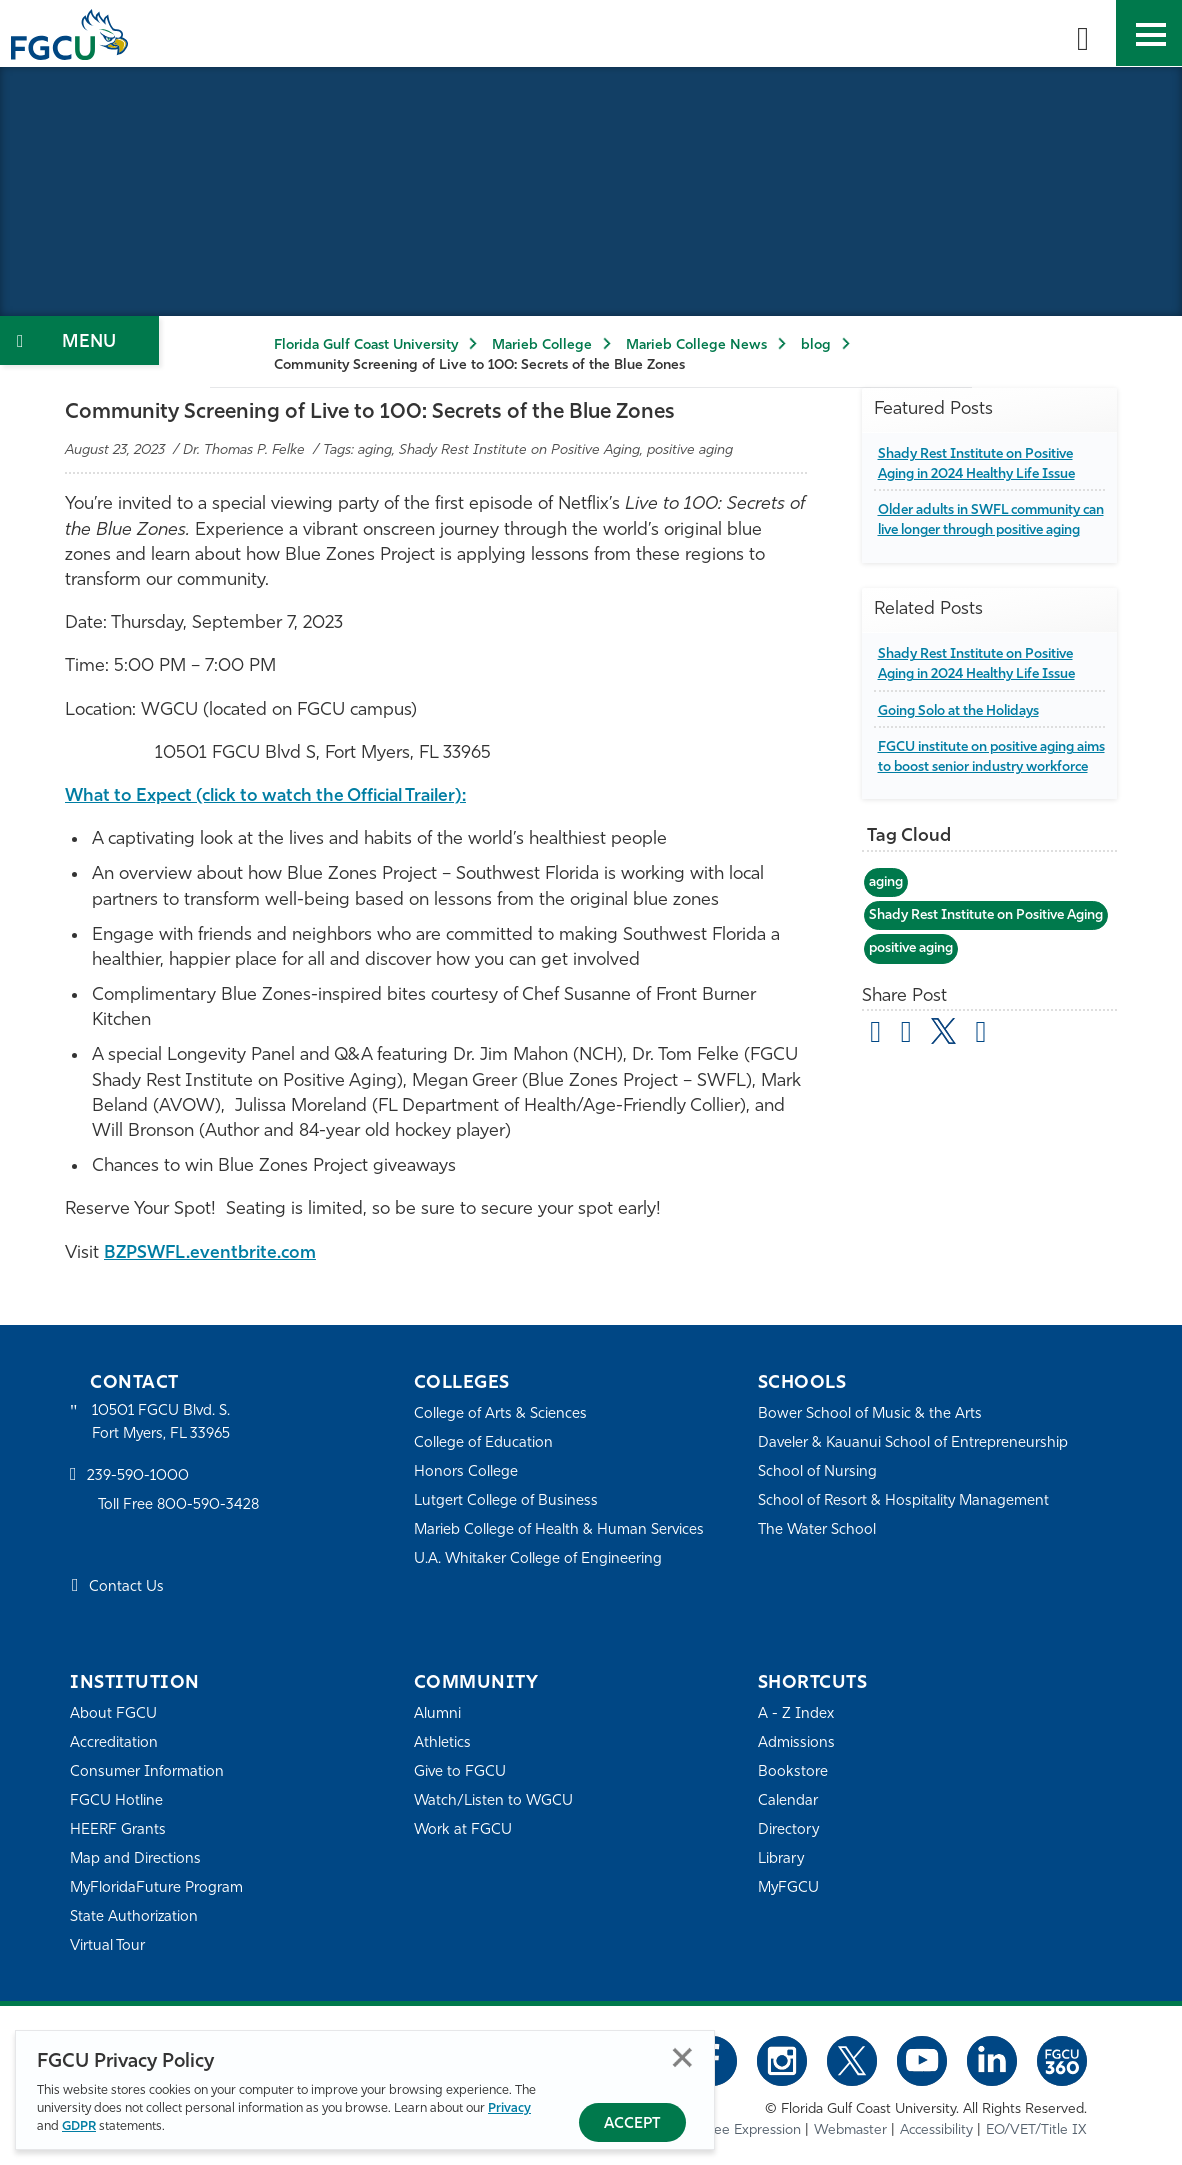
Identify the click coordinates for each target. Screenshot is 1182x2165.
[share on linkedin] (983, 1094)
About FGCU (113, 1713)
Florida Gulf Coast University (366, 345)
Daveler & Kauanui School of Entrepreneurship (914, 1442)
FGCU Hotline (116, 1800)
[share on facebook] (907, 1094)
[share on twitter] (945, 1090)
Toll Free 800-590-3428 (180, 1506)
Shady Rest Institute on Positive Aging (989, 964)
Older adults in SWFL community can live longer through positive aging (985, 530)
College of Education (484, 1442)
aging (887, 921)
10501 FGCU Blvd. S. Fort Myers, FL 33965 (162, 1422)
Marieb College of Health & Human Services (560, 1529)
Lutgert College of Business (506, 1500)
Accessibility (936, 2130)
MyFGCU (789, 1887)
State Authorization (134, 1916)
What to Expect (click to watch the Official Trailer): (278, 796)
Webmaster (850, 2130)
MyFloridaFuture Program (157, 1887)
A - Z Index (796, 1713)
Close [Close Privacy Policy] (682, 2057)
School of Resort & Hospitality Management (905, 1500)
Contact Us (126, 1588)
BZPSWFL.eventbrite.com (212, 1252)
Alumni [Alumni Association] (437, 1713)
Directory (789, 1829)
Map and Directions (136, 1858)
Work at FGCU (463, 1829)
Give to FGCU (460, 1771)
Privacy (509, 2108)
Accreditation (114, 1742)
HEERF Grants (118, 1829)
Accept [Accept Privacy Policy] (632, 2124)
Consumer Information (147, 1771)
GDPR (79, 2126)
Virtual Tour (108, 1945)
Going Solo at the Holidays (963, 730)
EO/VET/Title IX (1036, 2130)
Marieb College (542, 345)
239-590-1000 (138, 1477)
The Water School (818, 1529)
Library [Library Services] (781, 1858)
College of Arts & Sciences (501, 1413)
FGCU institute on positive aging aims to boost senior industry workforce (983, 787)
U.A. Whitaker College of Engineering (539, 1558)
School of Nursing (818, 1471)
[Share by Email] (877, 1094)
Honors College (466, 1471)
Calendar (788, 1800)
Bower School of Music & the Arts (871, 1413)
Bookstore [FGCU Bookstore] (793, 1771)
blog (816, 345)
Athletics (442, 1742)
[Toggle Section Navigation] (79, 340)
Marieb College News (696, 345)
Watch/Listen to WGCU (494, 1800)
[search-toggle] (1083, 33)
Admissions (796, 1742)
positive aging (915, 1007)
